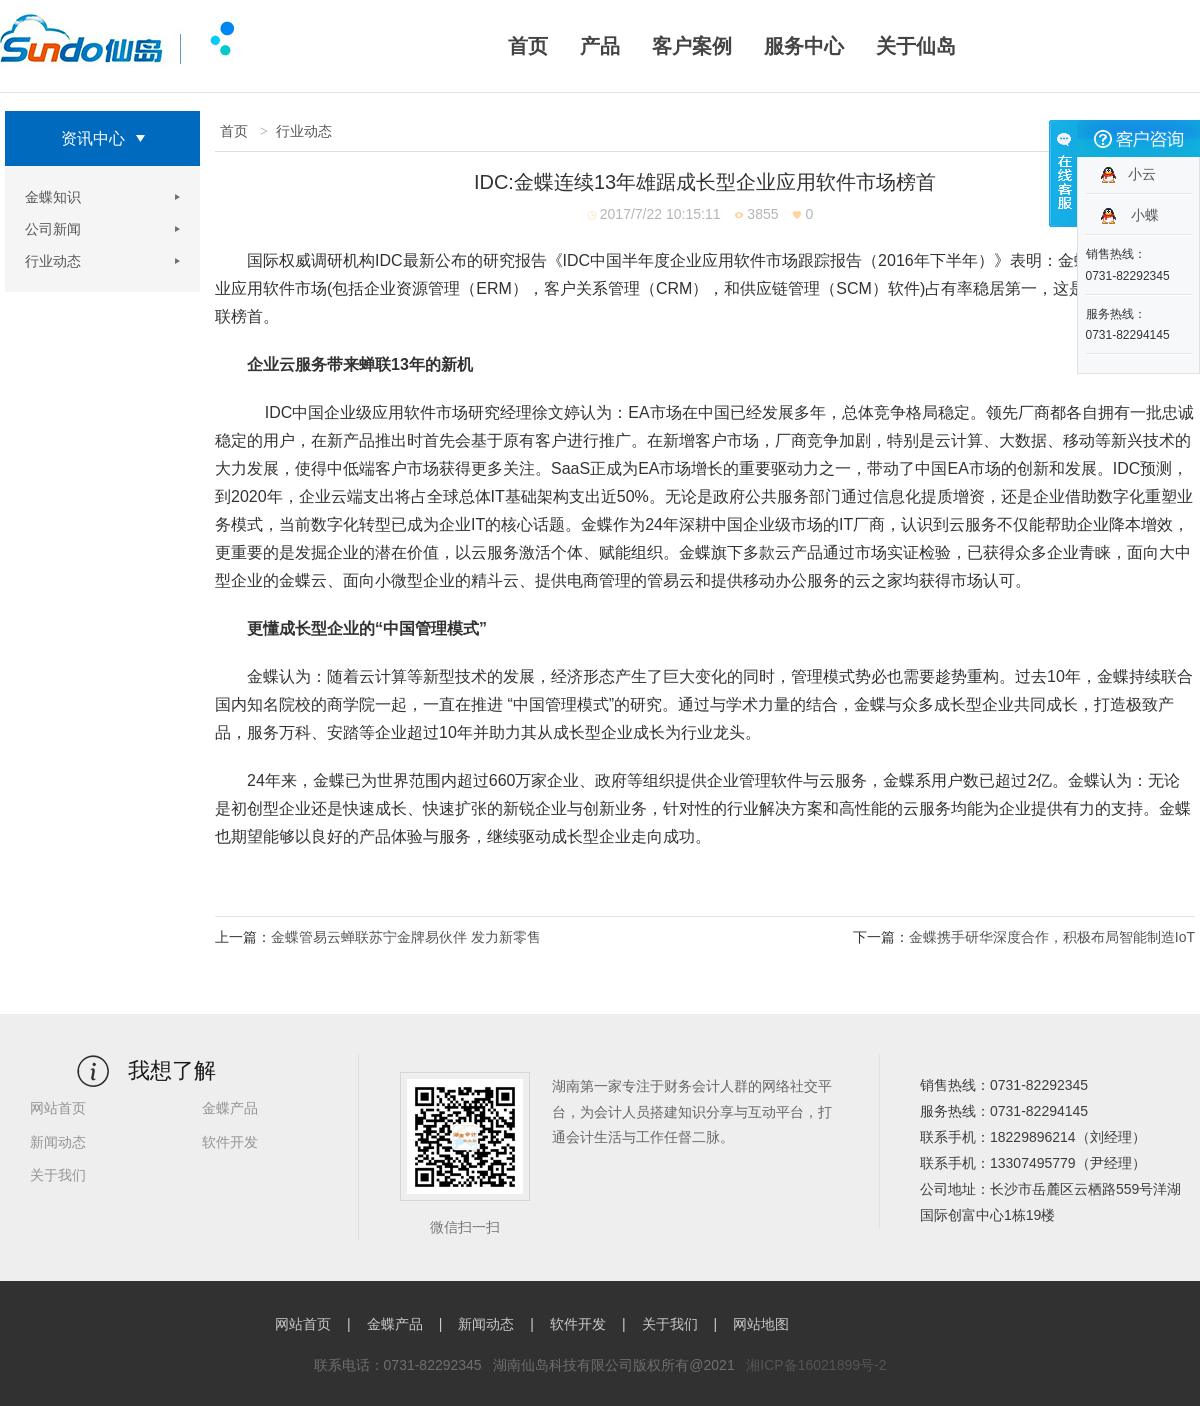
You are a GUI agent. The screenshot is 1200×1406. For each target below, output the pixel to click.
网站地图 (761, 1324)
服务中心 (804, 46)
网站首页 (58, 1108)
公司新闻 (53, 229)
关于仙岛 (916, 46)
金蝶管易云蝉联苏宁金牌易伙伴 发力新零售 (406, 937)
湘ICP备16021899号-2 (816, 1365)
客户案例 (692, 46)
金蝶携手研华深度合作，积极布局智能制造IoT (1052, 937)
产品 (600, 46)
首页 (528, 46)
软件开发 (230, 1142)
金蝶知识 (53, 197)
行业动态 (53, 261)
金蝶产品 (230, 1108)
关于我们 (58, 1175)
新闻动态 (58, 1142)
